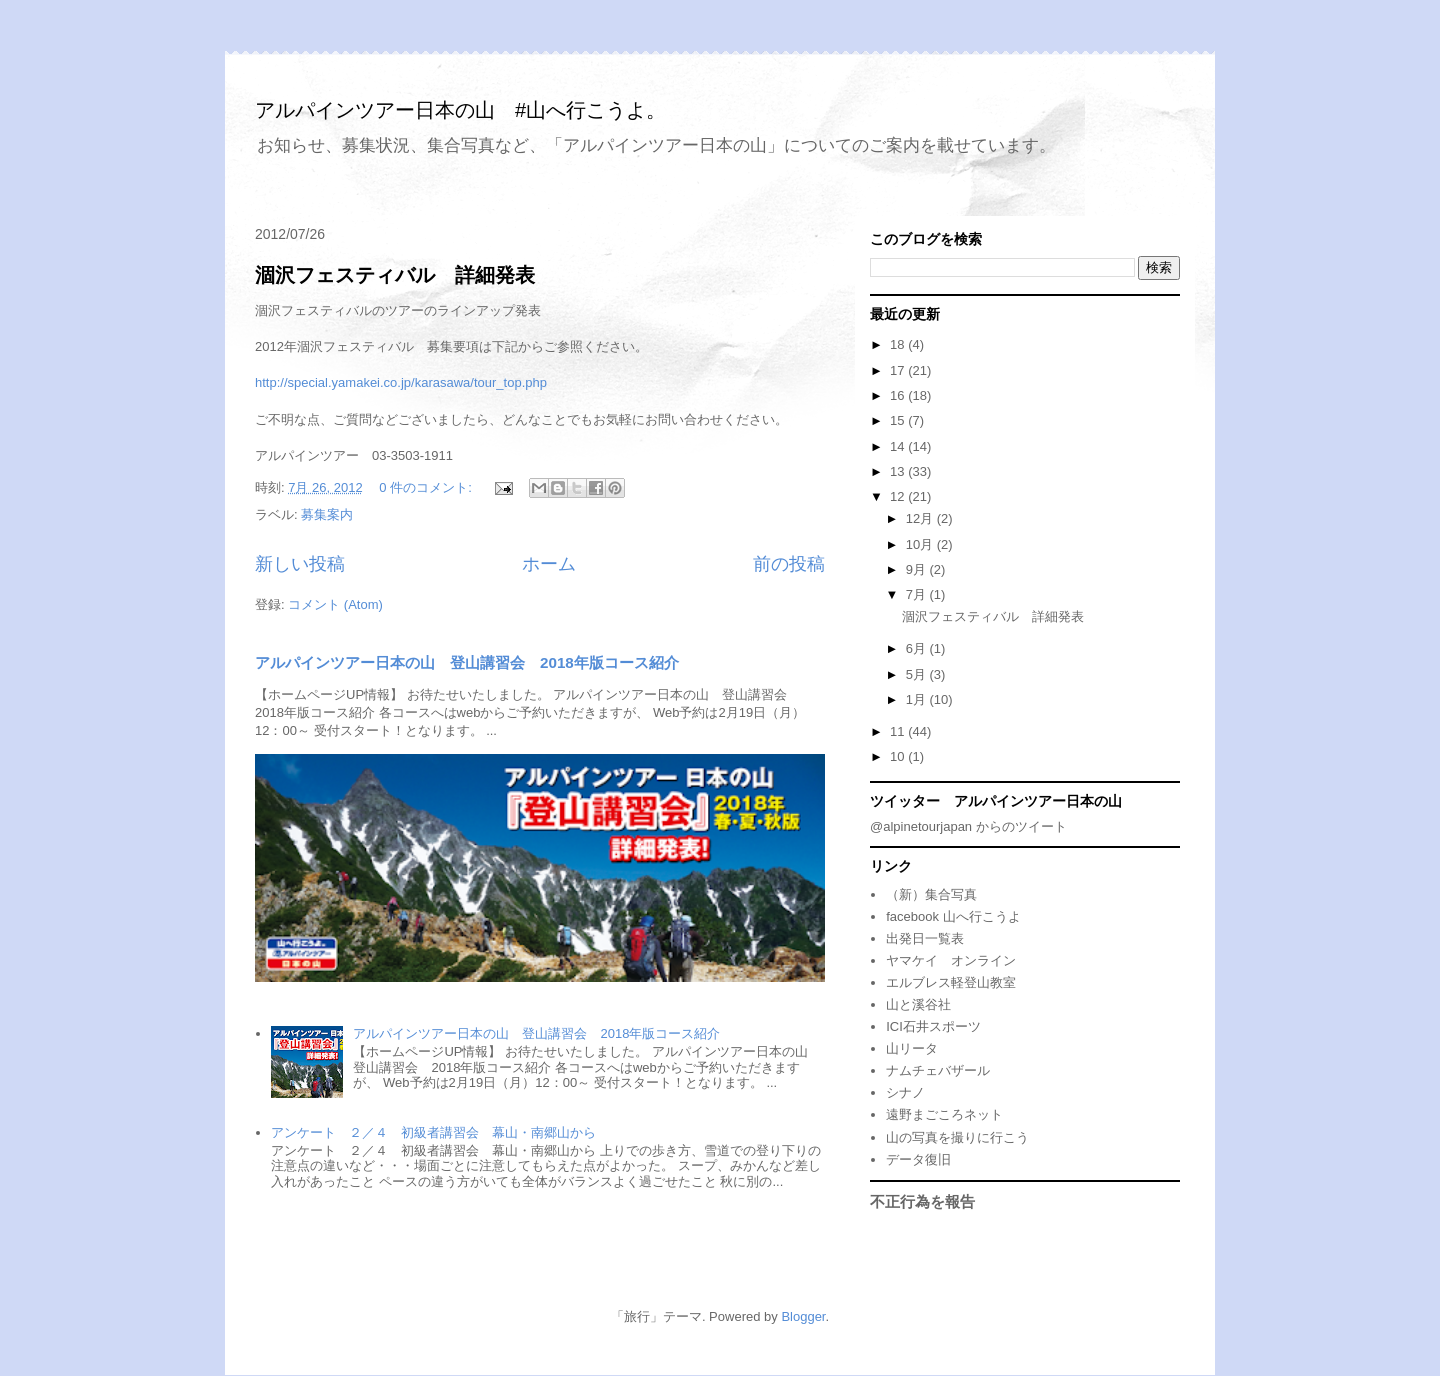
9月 (918, 569)
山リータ (912, 1048)
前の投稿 (789, 564)
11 (899, 731)
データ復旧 (918, 1159)
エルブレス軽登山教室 (951, 982)
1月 (918, 699)
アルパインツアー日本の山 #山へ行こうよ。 (460, 110)
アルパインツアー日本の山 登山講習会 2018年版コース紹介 (467, 662)
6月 (918, 648)
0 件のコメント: (427, 487)
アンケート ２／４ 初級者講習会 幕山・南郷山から (433, 1132)
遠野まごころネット (944, 1114)
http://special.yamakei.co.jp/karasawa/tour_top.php (401, 382)
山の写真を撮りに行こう (957, 1137)
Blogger (803, 1316)
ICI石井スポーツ (933, 1026)
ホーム (549, 564)
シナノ (905, 1092)
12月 (921, 518)
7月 (918, 594)
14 (899, 446)
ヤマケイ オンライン (951, 960)
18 (899, 344)
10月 (921, 544)
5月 (918, 674)
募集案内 (327, 514)
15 (899, 420)
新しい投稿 (300, 564)
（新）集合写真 (931, 894)
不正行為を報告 (922, 1201)
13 (899, 471)
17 (899, 370)
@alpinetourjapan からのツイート (968, 826)
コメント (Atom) (335, 604)
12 (899, 496)
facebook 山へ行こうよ (953, 916)
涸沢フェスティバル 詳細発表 (395, 275)
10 (899, 756)
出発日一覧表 (925, 938)
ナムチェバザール (938, 1070)
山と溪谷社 (918, 1004)
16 (899, 395)
